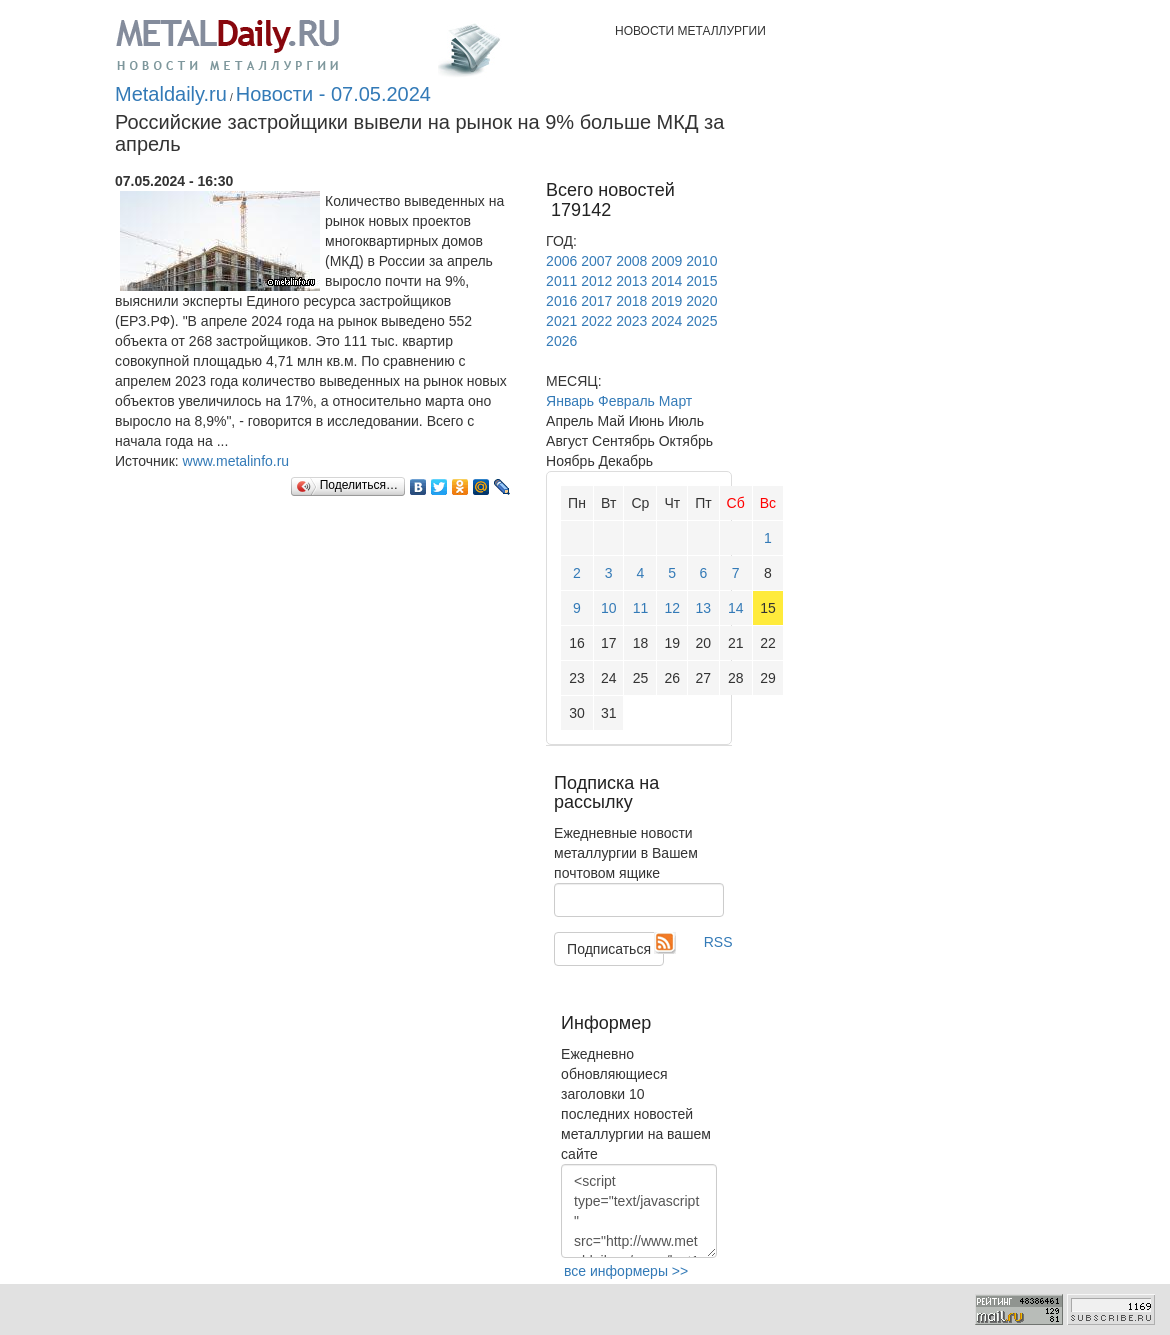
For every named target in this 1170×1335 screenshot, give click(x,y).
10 (609, 608)
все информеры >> (626, 1271)
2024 (666, 321)
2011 (561, 281)
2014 (666, 281)
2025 (701, 321)
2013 (631, 281)
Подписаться (609, 949)
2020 (701, 301)
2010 (701, 261)
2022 (596, 321)
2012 (596, 281)
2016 (561, 301)
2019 (666, 301)
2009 (666, 261)
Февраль (626, 401)
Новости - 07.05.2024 (333, 94)
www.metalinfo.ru (236, 461)
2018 (631, 301)
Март (676, 401)
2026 (561, 341)
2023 (631, 321)
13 (704, 608)
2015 (701, 281)
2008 (631, 261)
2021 (561, 321)
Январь (570, 401)
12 (672, 608)
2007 (596, 261)
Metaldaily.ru (171, 94)
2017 (596, 301)
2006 (561, 261)
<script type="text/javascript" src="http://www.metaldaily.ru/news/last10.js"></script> (639, 1211)
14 (736, 608)
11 (641, 608)
